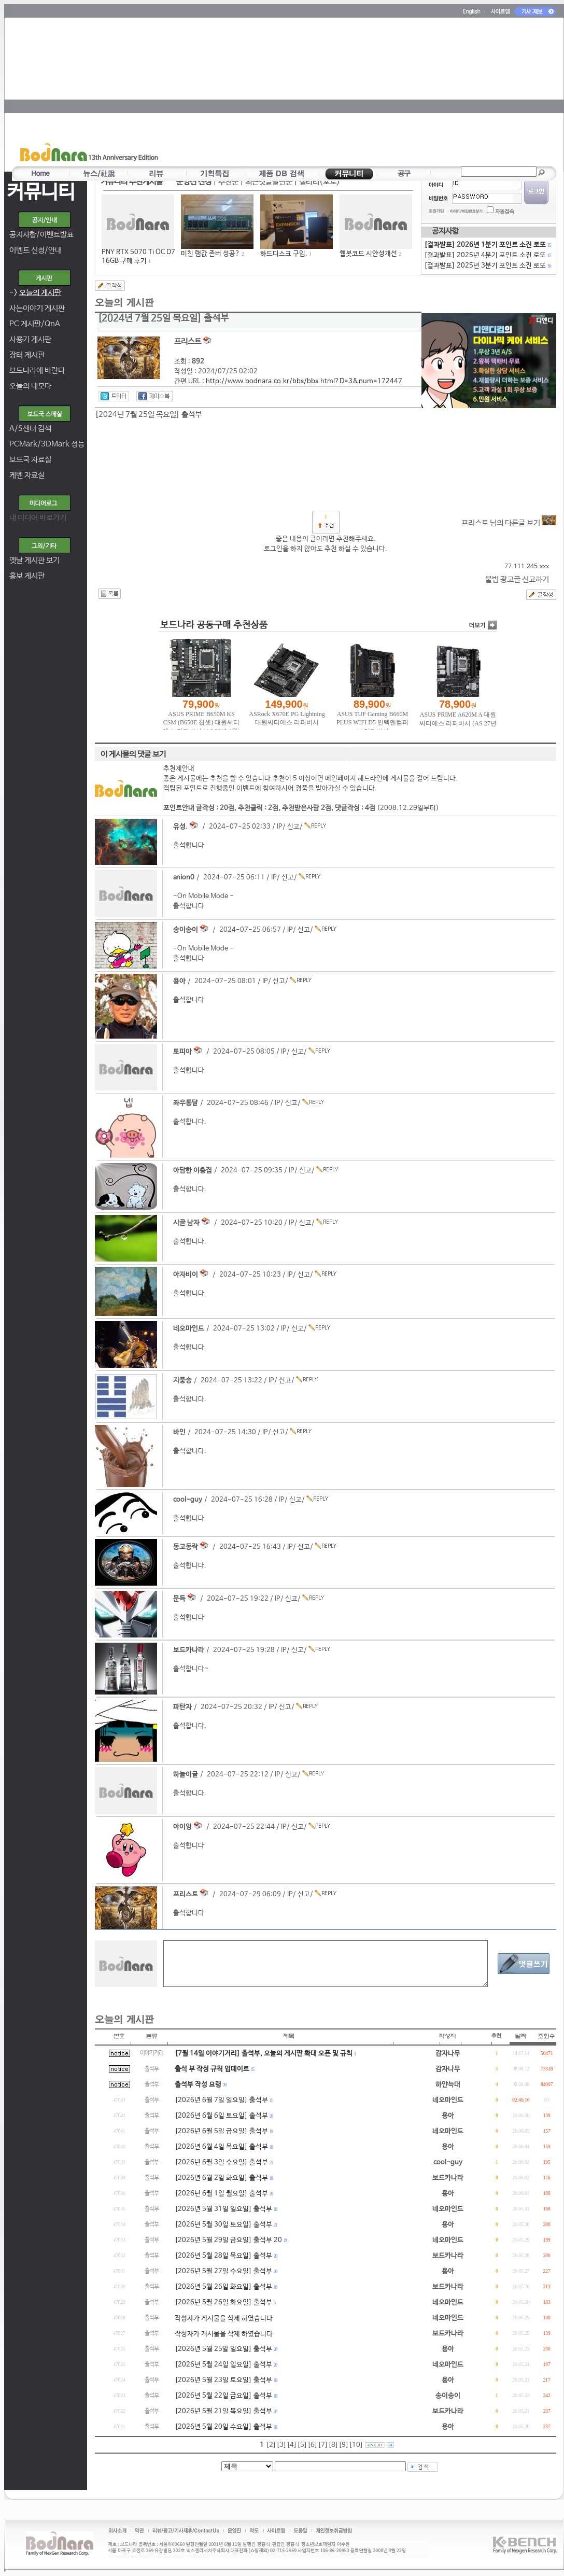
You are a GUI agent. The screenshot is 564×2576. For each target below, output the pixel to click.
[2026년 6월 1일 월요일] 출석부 (221, 2193)
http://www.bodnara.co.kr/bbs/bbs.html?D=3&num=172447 (304, 381)
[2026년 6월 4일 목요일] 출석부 (221, 2147)
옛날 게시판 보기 (34, 560)
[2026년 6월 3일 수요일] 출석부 (221, 2162)
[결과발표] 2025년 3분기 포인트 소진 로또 (487, 266)
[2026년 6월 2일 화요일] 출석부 (221, 2178)
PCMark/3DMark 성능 (46, 444)
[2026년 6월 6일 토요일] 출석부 (221, 2116)
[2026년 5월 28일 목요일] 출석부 (223, 2256)
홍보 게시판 (27, 575)
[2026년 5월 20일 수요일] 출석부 (223, 2427)
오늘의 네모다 (30, 386)
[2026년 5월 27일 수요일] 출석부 (223, 2271)
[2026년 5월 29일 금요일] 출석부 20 (228, 2240)
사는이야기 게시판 (37, 308)
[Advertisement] (280, 91)
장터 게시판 (27, 355)
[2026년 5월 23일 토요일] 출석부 (223, 2380)
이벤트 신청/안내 (35, 250)
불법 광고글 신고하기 (517, 579)
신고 (293, 827)
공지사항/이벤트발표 (41, 234)
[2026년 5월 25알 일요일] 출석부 (223, 2349)
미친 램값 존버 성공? (210, 254)
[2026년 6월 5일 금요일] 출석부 (221, 2131)
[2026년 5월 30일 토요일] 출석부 (223, 2225)
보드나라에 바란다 (37, 370)
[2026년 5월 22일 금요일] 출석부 (223, 2396)
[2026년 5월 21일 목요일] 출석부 (223, 2411)
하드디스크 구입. (283, 254)
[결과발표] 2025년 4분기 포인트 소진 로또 (487, 255)
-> (35, 292)
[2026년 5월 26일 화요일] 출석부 (223, 2287)
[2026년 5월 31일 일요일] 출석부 (223, 2209)
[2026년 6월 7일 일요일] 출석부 (221, 2100)
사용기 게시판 (30, 339)
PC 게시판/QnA (34, 323)
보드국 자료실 (30, 459)
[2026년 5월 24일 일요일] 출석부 (223, 2365)
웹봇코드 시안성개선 (368, 254)
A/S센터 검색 (30, 428)
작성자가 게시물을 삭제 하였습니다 (224, 2318)
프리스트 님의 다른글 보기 (508, 523)
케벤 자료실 (27, 475)
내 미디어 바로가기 (37, 517)
